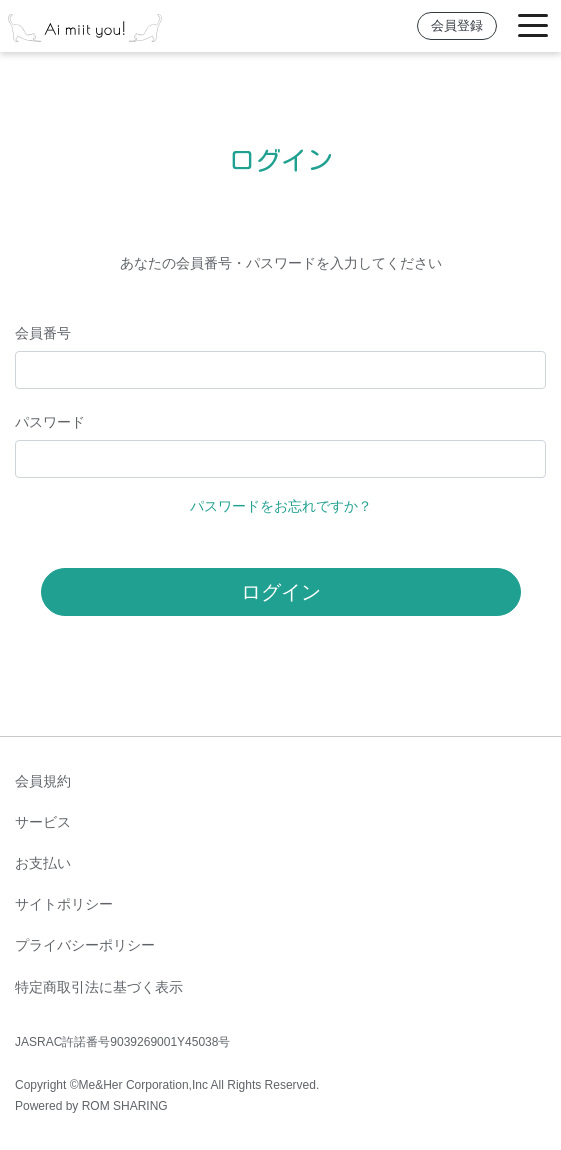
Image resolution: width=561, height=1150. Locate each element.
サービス (43, 822)
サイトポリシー (64, 904)
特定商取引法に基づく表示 (99, 987)
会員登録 (457, 26)
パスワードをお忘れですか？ (281, 506)
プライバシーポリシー (85, 945)
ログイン (281, 592)
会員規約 (43, 781)
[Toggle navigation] (533, 26)
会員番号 (43, 333)
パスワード (50, 422)
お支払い (43, 863)
